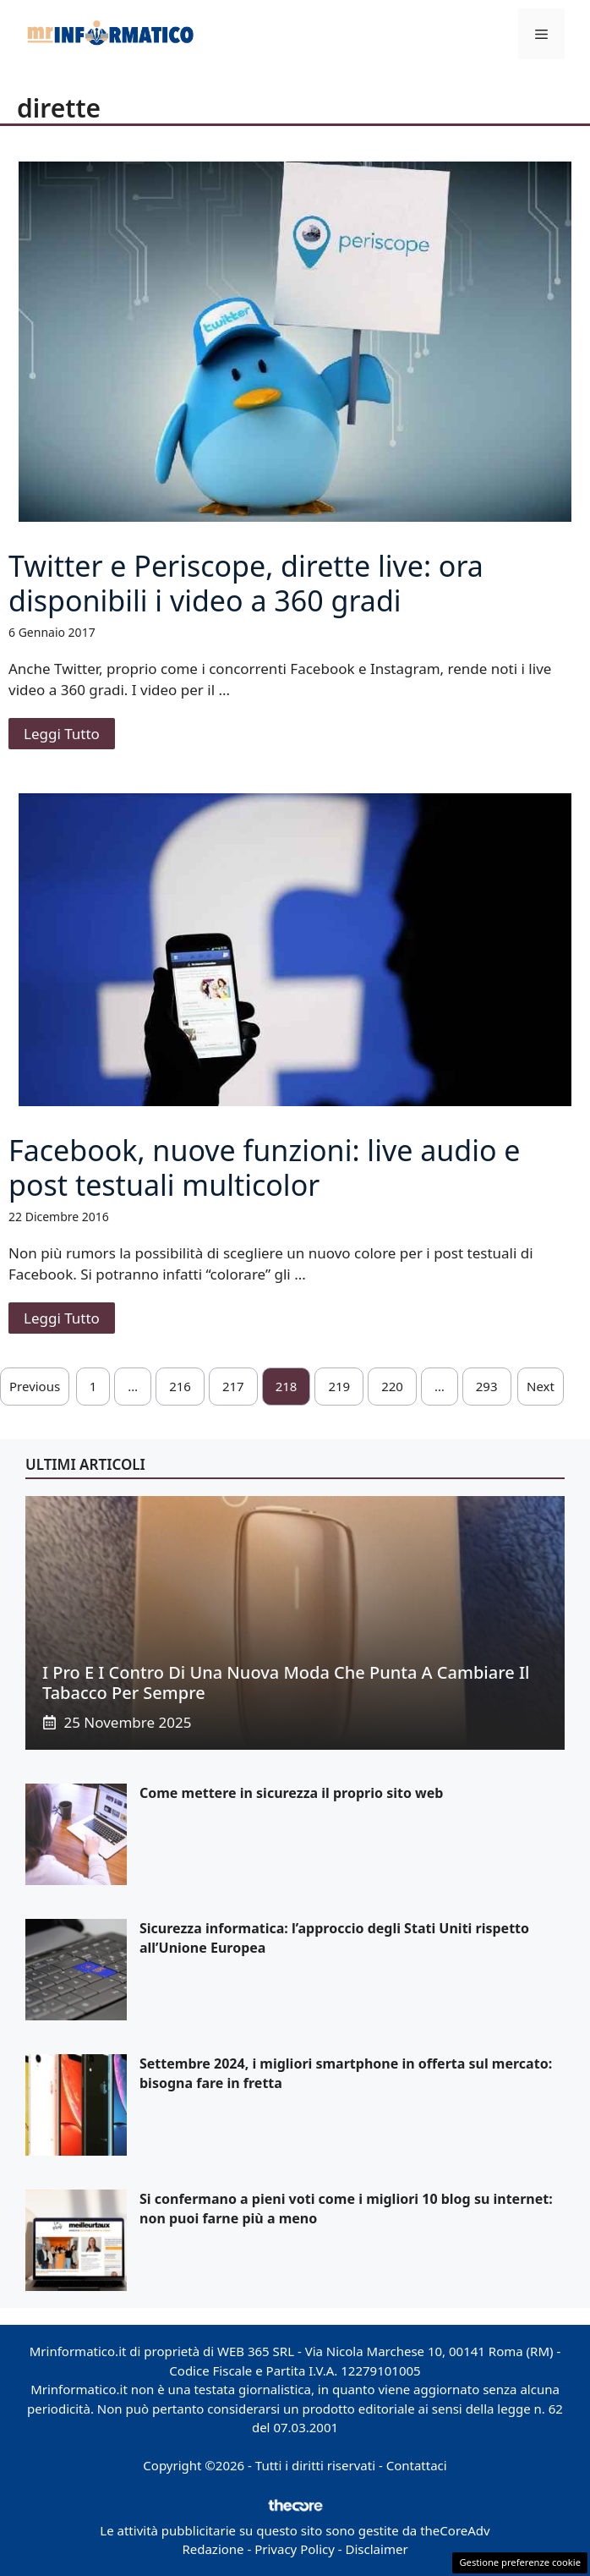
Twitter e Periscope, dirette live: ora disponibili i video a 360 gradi (245, 583)
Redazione (212, 2548)
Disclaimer (377, 2548)
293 (487, 1386)
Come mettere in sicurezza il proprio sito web (291, 1793)
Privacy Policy (294, 2548)
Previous (34, 1386)
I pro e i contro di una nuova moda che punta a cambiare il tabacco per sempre (285, 1682)
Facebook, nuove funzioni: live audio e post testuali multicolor (264, 1167)
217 (233, 1386)
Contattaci (416, 2465)
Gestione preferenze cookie (520, 2562)
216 (180, 1386)
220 (392, 1386)
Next (540, 1386)
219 (339, 1386)
